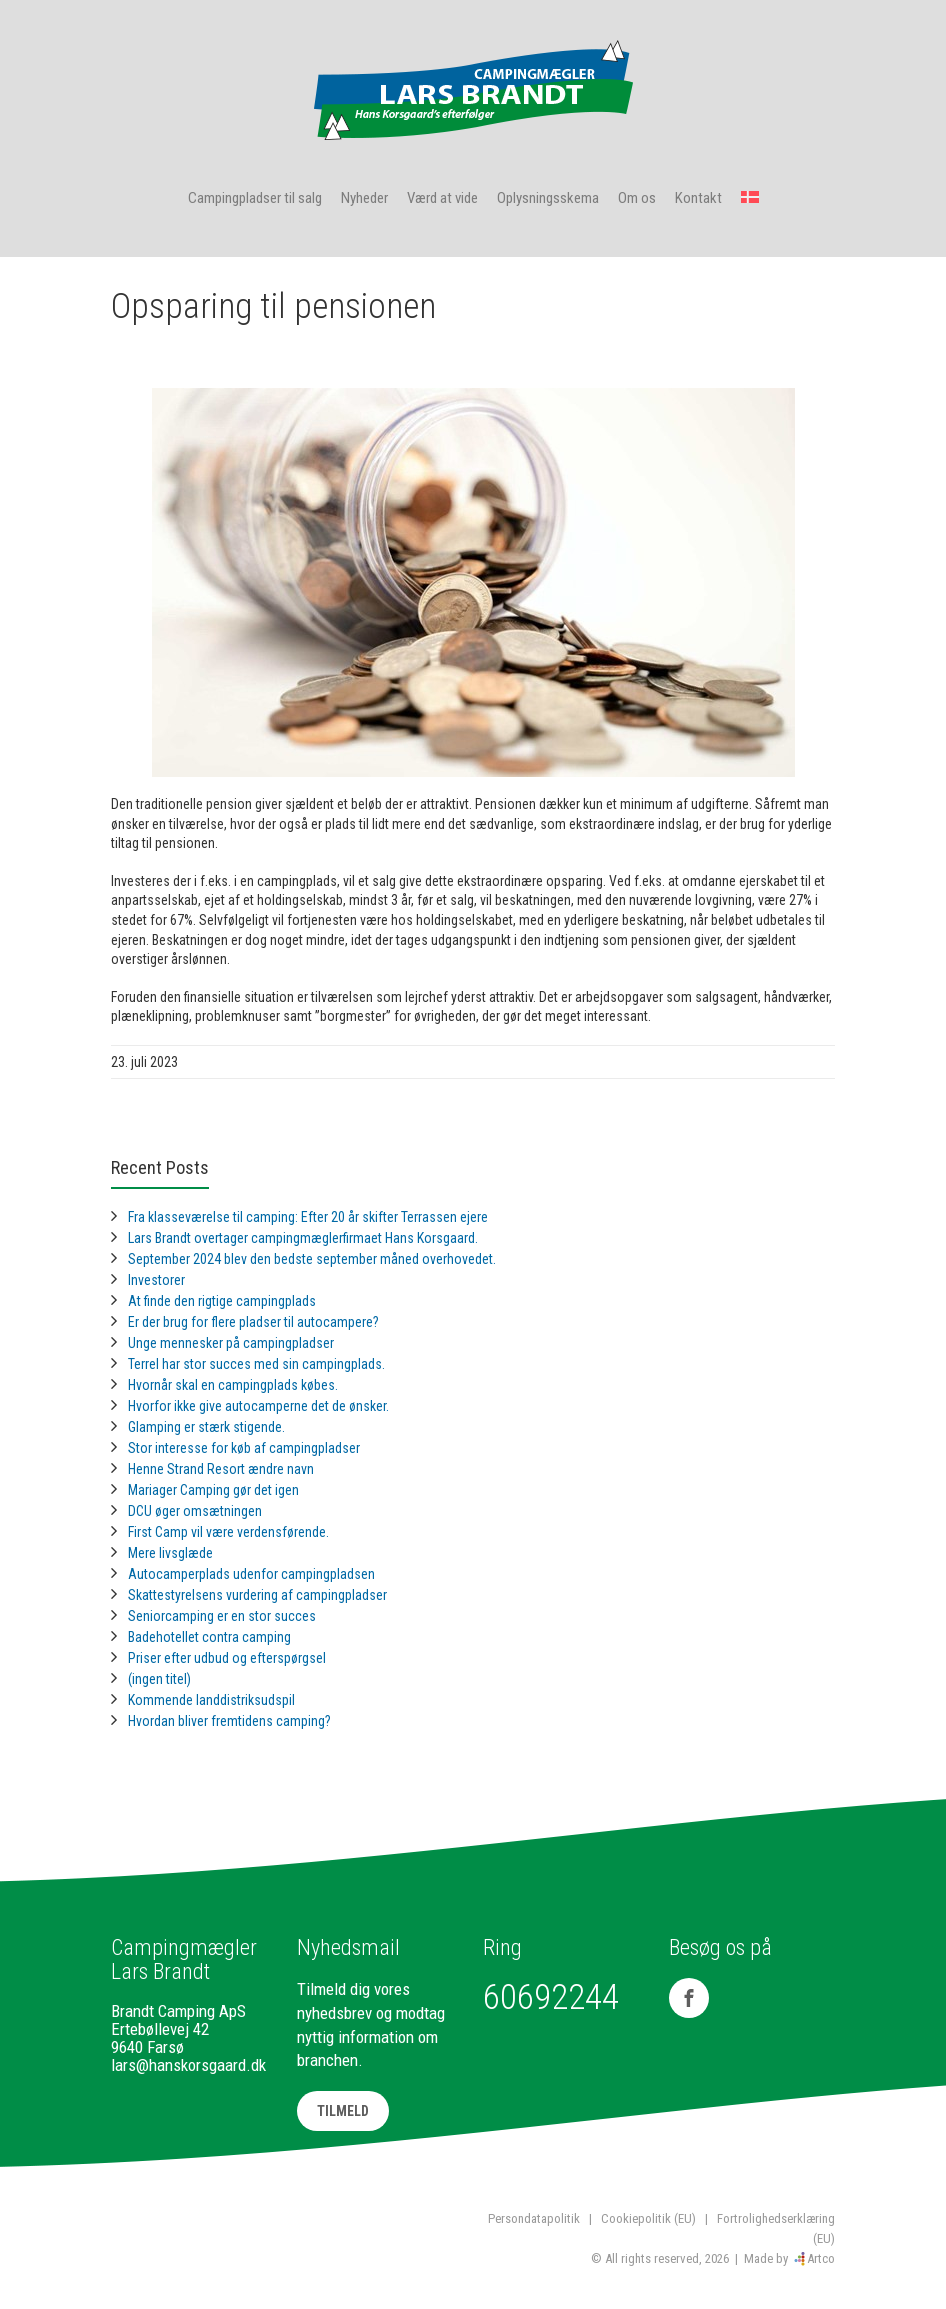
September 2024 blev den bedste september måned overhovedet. (312, 1259)
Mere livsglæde (170, 1553)
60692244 (551, 1997)
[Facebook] (689, 1998)
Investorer (156, 1280)
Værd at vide (442, 198)
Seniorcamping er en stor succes (222, 1616)
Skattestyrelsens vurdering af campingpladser (257, 1595)
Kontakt (698, 198)
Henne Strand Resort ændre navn (221, 1469)
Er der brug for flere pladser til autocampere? (253, 1322)
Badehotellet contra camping (209, 1637)
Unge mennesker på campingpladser (231, 1343)
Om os (637, 198)
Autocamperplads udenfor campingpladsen (251, 1574)
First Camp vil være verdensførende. (228, 1532)
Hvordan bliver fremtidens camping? (229, 1721)
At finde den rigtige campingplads (222, 1301)
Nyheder (364, 198)
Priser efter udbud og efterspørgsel (227, 1658)
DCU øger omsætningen (195, 1511)
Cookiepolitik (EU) (648, 2218)
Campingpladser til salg (255, 198)
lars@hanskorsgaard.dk (188, 2065)
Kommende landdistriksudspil (211, 1700)
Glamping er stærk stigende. (206, 1427)
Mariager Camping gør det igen (213, 1490)
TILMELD (343, 2111)
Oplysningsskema (548, 198)
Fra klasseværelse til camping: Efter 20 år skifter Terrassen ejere (308, 1217)
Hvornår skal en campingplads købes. (233, 1385)
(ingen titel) (159, 1679)
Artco (821, 2258)
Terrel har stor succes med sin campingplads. (256, 1364)
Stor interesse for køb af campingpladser (244, 1448)
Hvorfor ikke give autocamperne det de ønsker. (258, 1406)
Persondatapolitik (534, 2218)
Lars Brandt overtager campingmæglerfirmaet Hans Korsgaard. (303, 1238)
